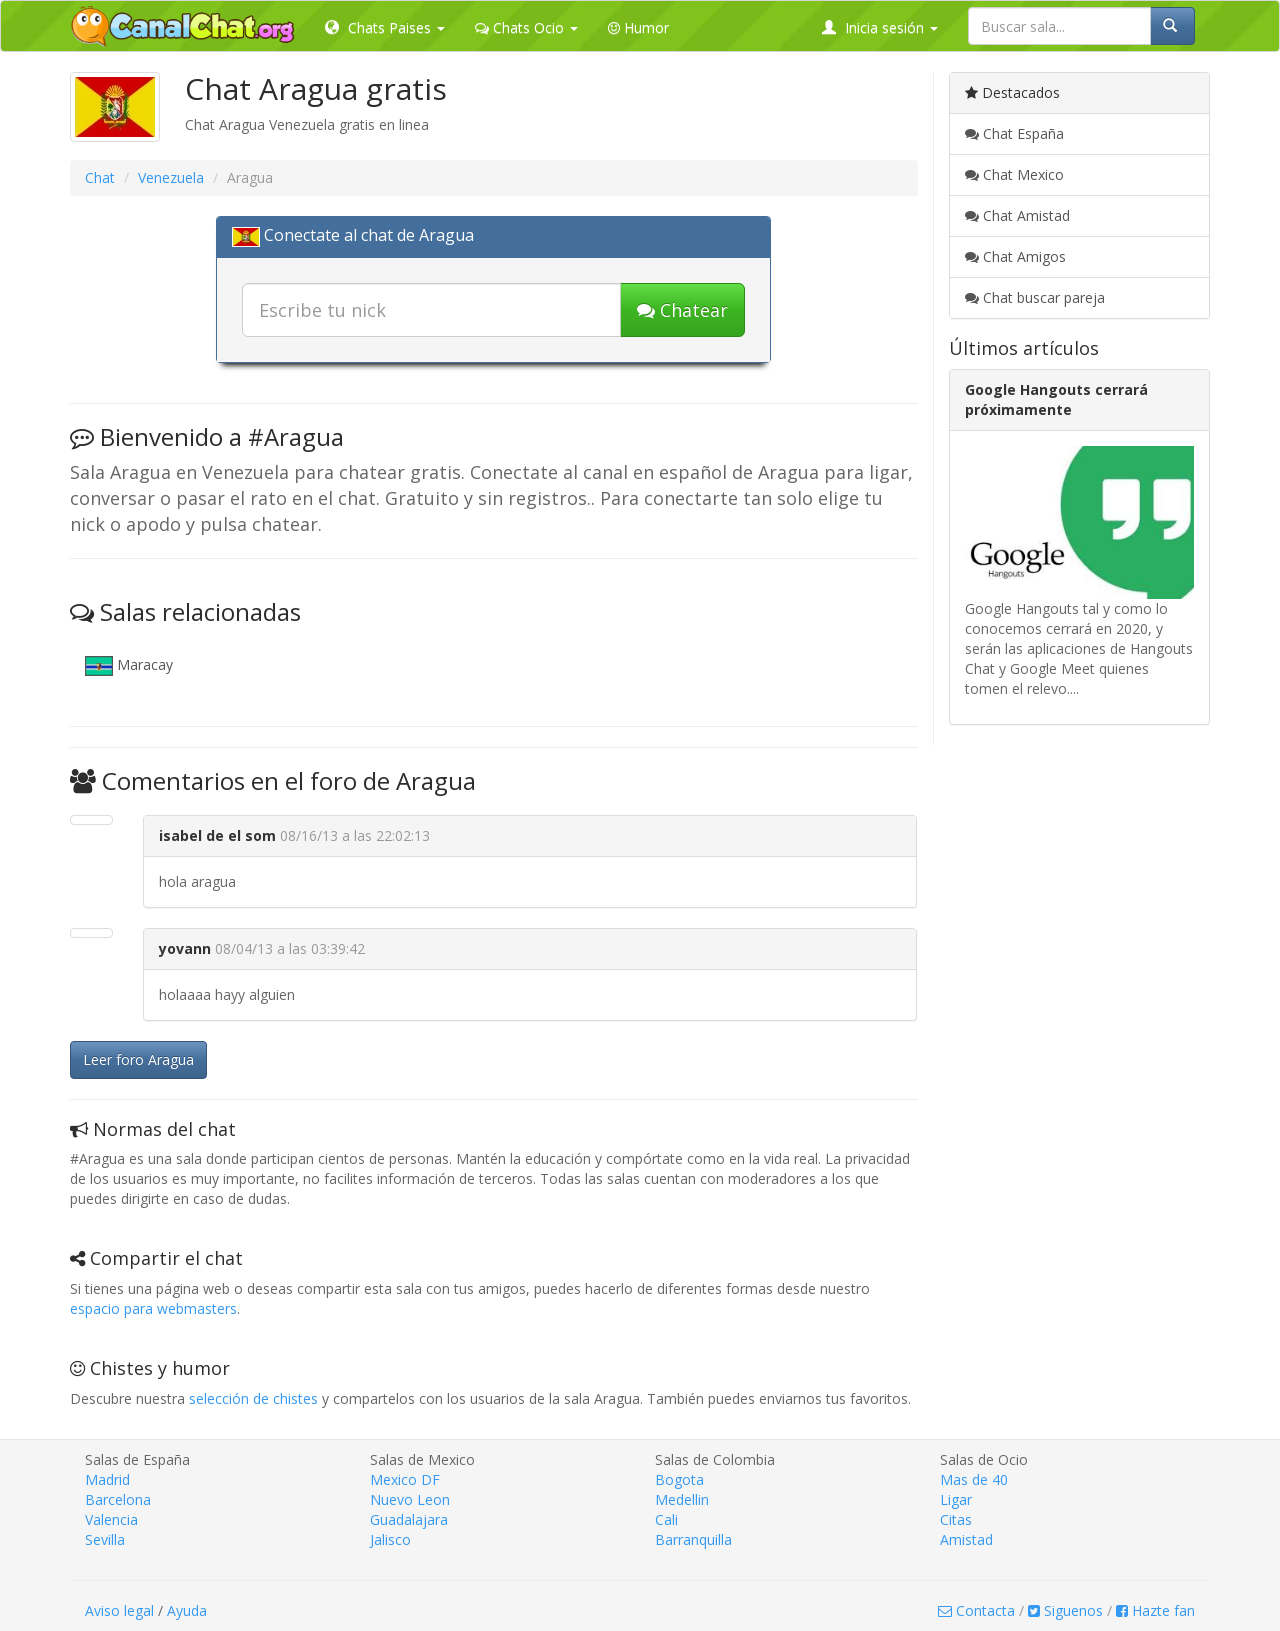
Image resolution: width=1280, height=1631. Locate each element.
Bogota (679, 1479)
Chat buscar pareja (1035, 297)
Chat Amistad (1017, 215)
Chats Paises (385, 27)
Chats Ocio (526, 27)
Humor (638, 27)
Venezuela (171, 177)
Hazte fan (1155, 1610)
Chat (100, 177)
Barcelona (118, 1499)
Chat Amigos (1015, 256)
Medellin (682, 1499)
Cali (666, 1519)
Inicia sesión (880, 27)
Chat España (1014, 133)
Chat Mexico (1014, 174)
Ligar (956, 1499)
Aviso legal (119, 1610)
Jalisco (390, 1539)
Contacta (976, 1610)
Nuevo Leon (410, 1499)
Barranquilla (693, 1539)
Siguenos (1065, 1610)
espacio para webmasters (153, 1308)
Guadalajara (409, 1519)
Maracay (129, 665)
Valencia (111, 1519)
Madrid (107, 1479)
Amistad (966, 1539)
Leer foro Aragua (138, 1059)
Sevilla (105, 1539)
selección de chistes (253, 1398)
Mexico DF (405, 1479)
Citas (956, 1519)
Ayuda (187, 1610)
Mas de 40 (974, 1479)
